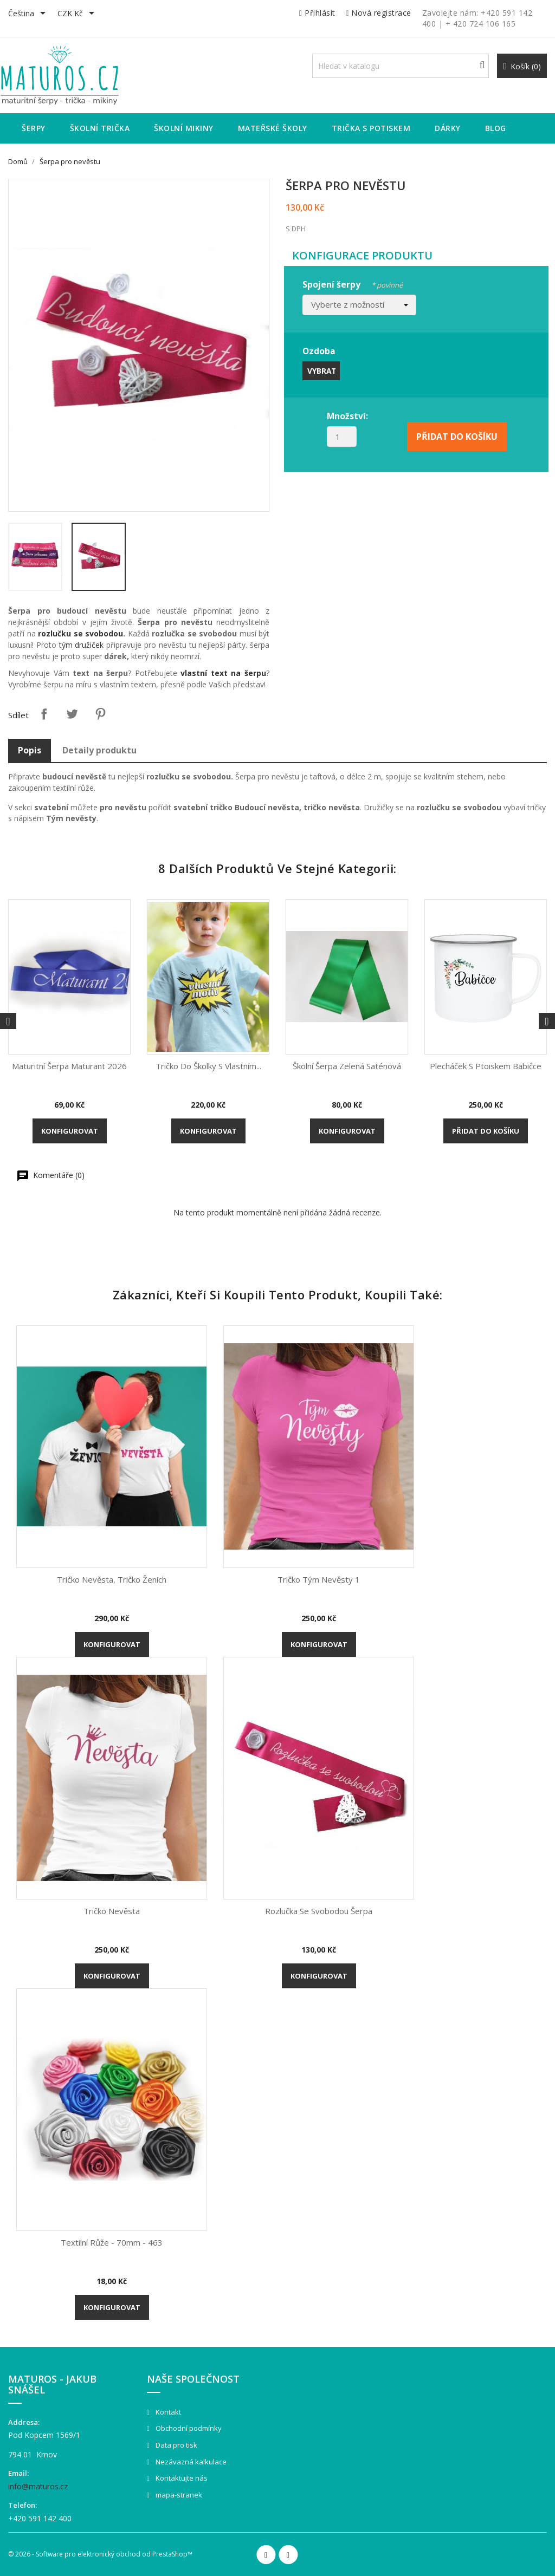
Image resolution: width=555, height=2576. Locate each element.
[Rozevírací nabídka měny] (77, 14)
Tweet (72, 714)
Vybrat (321, 371)
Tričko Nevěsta (111, 1910)
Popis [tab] (29, 750)
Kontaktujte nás (181, 2478)
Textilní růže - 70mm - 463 (112, 2242)
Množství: (347, 416)
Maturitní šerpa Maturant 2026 (69, 1066)
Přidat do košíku (485, 1131)
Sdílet (44, 714)
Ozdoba (318, 351)
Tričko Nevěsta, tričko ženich (111, 1579)
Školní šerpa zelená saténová (347, 1066)
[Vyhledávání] (400, 66)
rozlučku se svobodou (80, 633)
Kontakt (167, 2412)
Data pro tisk (175, 2445)
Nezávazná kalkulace (190, 2462)
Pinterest (100, 714)
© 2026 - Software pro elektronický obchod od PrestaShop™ (100, 2554)
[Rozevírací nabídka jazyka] (28, 14)
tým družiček (81, 645)
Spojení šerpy (352, 283)
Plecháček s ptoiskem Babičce (485, 1066)
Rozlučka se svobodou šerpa (318, 1910)
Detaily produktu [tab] (99, 750)
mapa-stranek (178, 2495)
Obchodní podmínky (188, 2428)
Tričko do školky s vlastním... (208, 1066)
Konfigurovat (69, 1131)
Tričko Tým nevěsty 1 (319, 1579)
